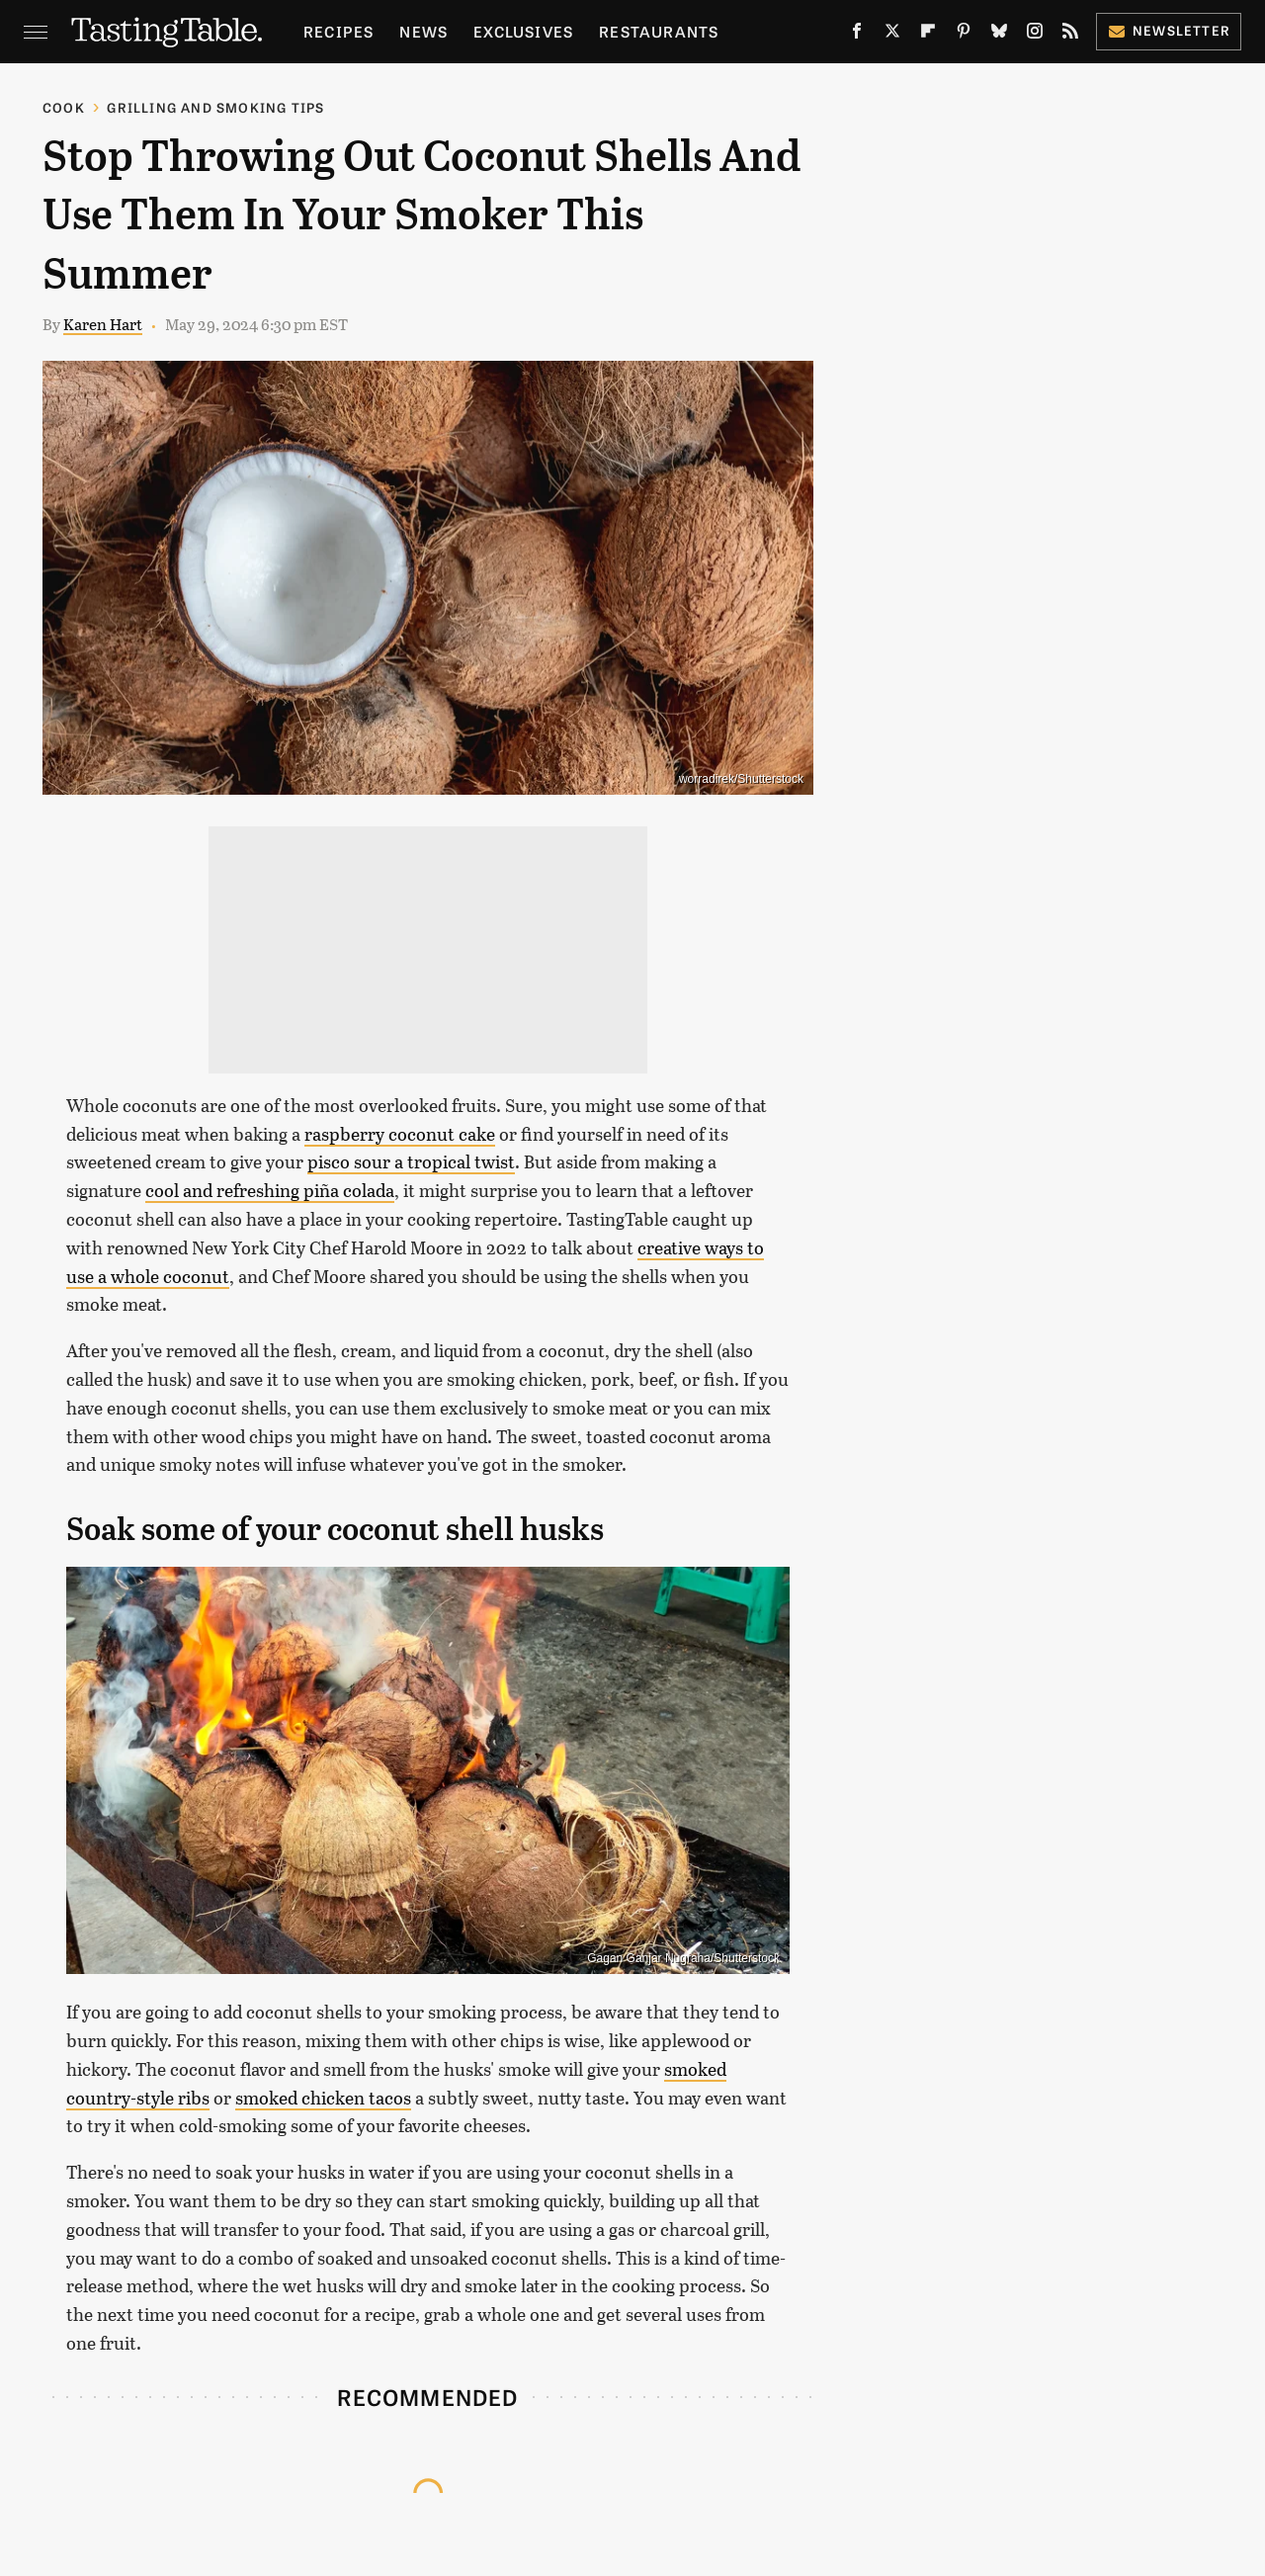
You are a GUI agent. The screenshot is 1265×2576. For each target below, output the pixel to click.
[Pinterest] (963, 35)
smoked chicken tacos (323, 2097)
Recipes (338, 31)
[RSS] (1070, 35)
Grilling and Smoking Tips (215, 107)
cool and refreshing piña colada (269, 1190)
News (423, 31)
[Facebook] (857, 35)
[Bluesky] (999, 35)
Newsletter (1168, 30)
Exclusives (523, 31)
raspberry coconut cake (399, 1134)
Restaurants (658, 31)
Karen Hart (102, 323)
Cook (63, 107)
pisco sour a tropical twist (411, 1161)
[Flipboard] (928, 35)
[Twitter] (892, 35)
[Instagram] (1035, 35)
